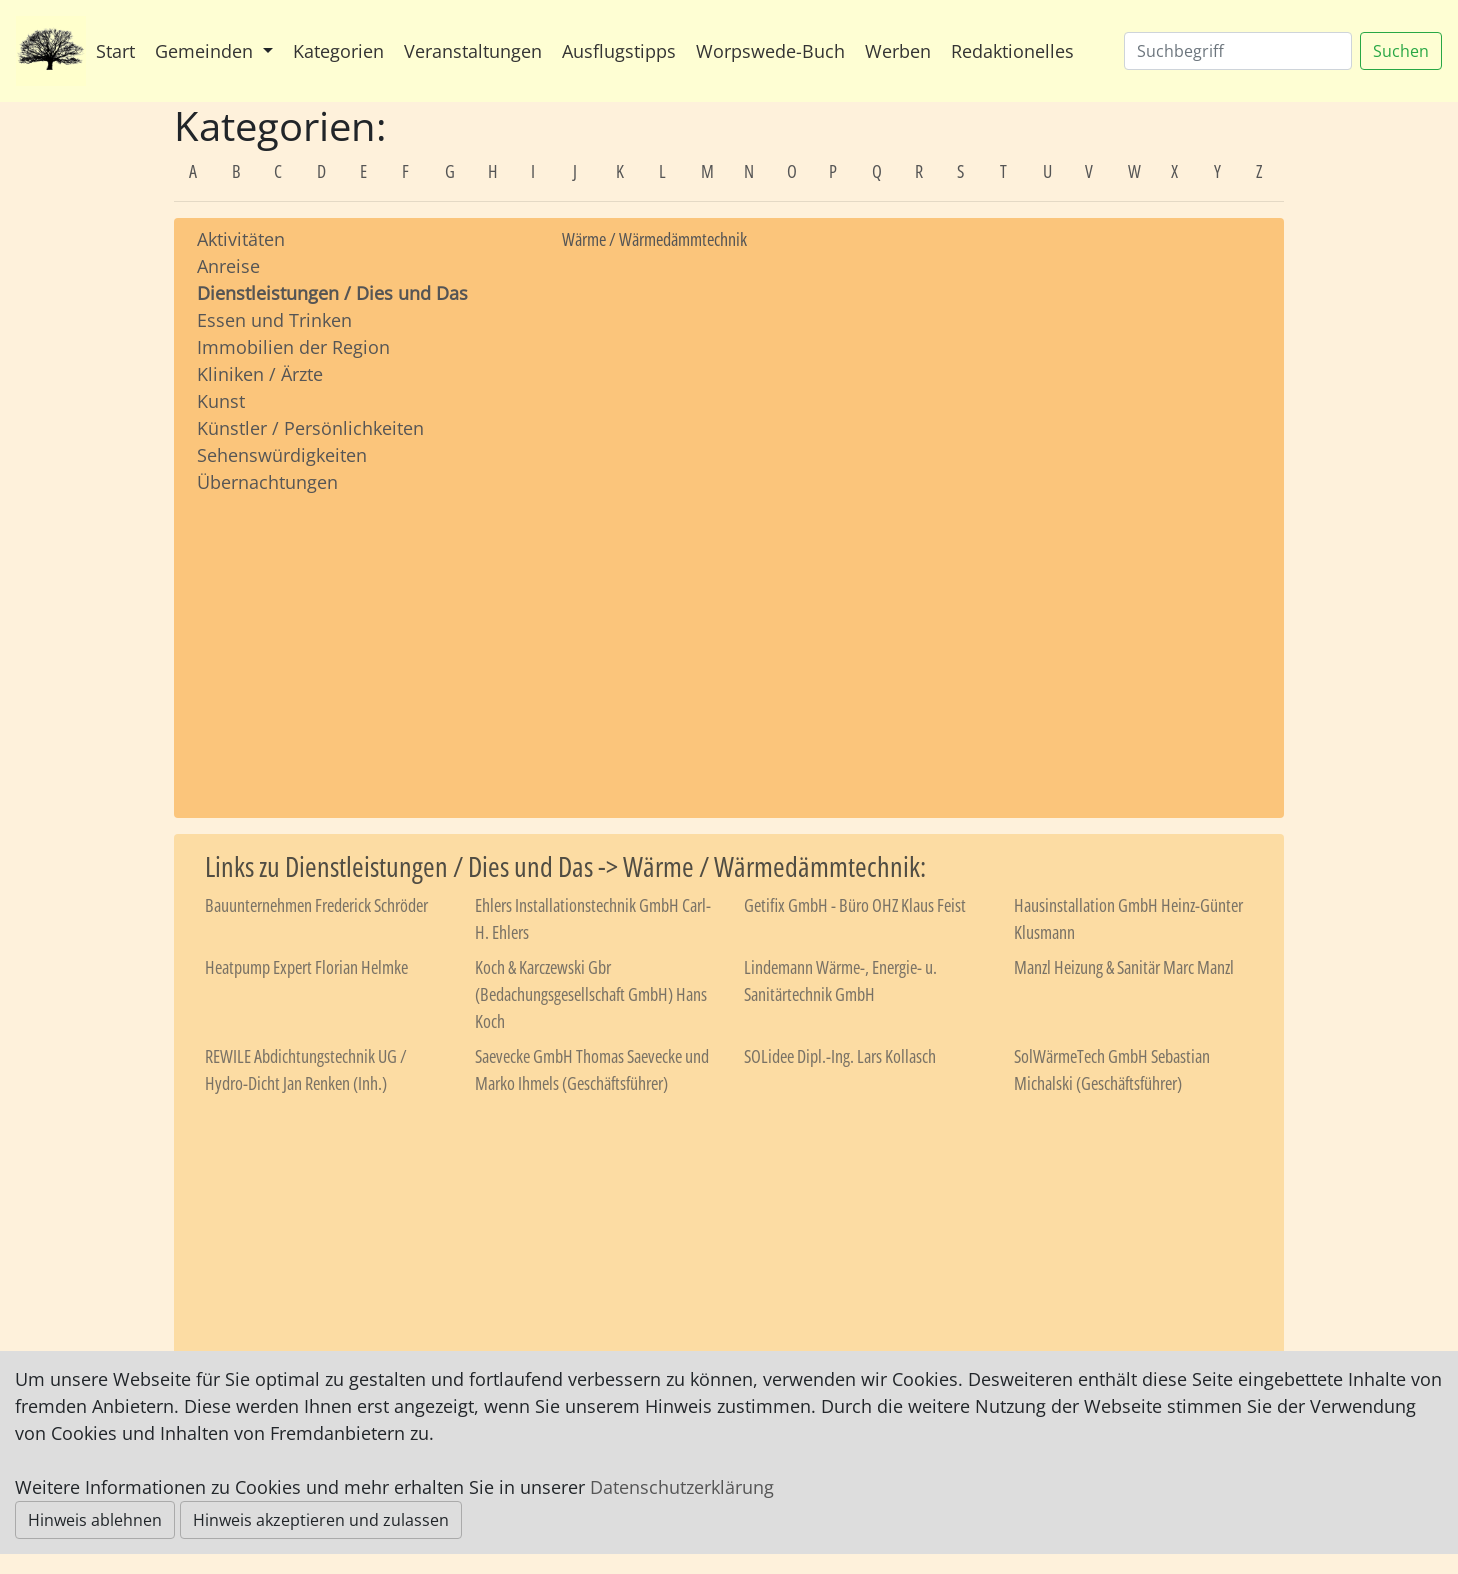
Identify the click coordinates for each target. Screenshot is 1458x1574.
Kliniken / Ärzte (260, 374)
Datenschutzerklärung (682, 1487)
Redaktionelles (1012, 51)
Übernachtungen (267, 482)
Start (115, 51)
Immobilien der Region (293, 347)
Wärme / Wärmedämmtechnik (654, 239)
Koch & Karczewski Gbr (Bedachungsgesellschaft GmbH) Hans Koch (591, 994)
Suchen (1401, 51)
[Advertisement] (364, 637)
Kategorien (338, 51)
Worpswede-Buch (770, 51)
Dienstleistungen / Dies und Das (332, 293)
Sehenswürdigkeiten (282, 455)
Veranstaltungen (473, 51)
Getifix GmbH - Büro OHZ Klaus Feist (855, 905)
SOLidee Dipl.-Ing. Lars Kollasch (840, 1056)
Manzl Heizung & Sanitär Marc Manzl (1124, 967)
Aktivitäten (241, 239)
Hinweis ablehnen (95, 1520)
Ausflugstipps (619, 51)
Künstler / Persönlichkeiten (310, 428)
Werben (898, 51)
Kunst (221, 401)
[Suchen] (1238, 51)
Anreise (228, 266)
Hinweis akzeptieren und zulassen (321, 1520)
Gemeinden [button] (206, 51)
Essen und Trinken (274, 320)
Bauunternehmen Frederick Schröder (316, 905)
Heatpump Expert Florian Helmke (306, 967)
